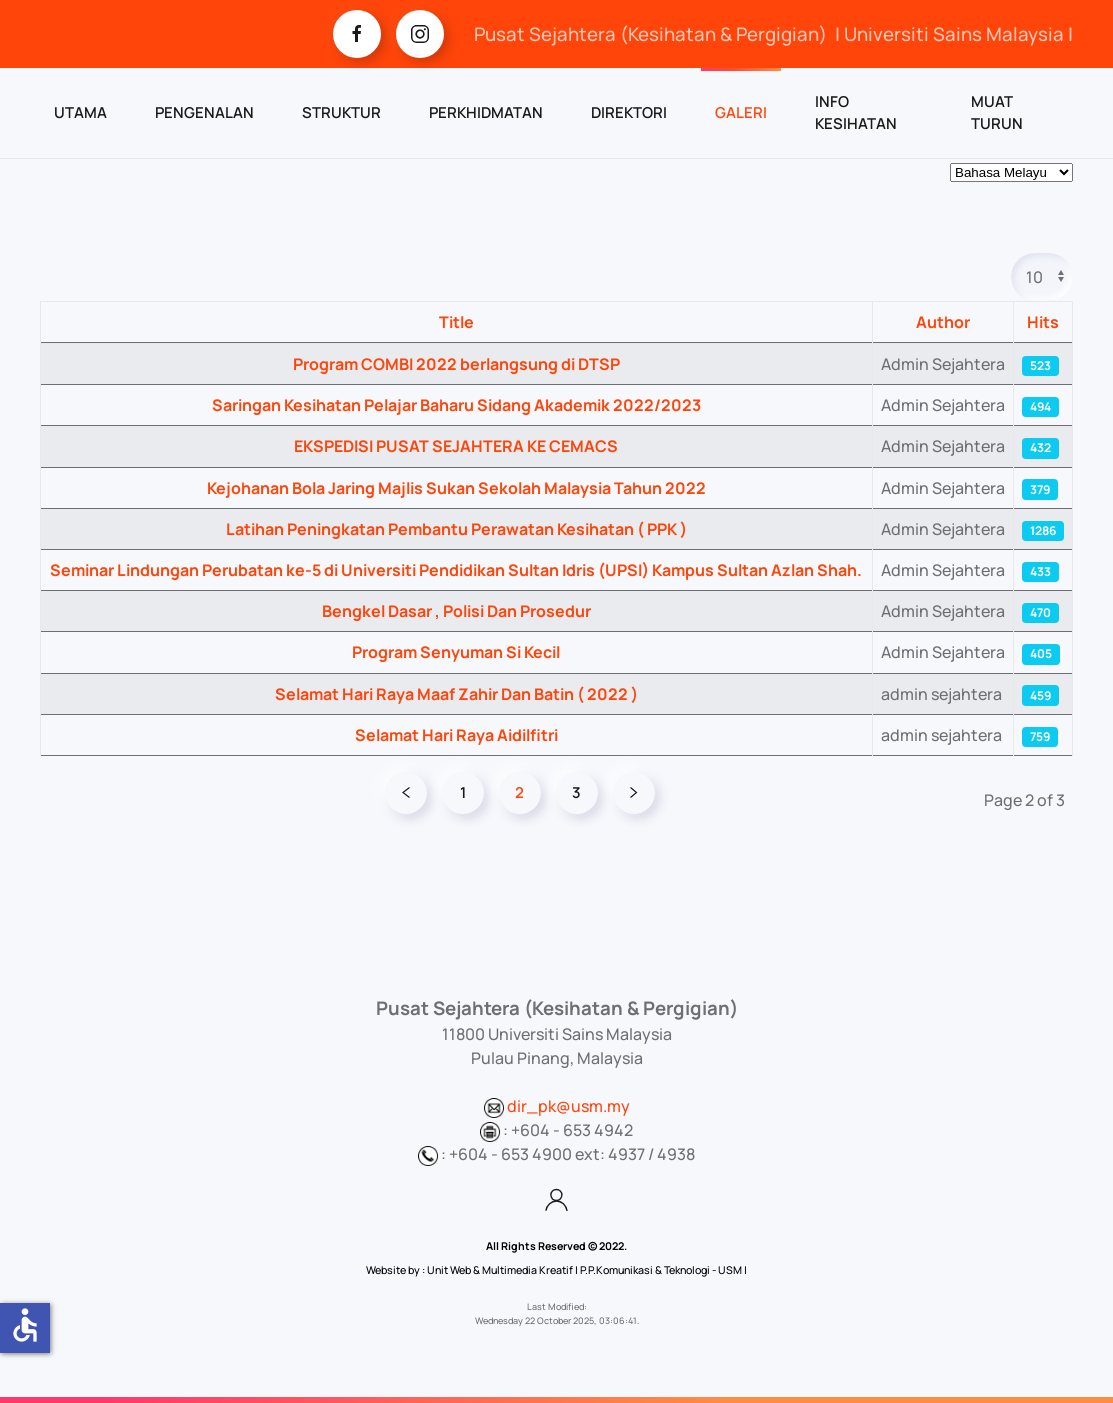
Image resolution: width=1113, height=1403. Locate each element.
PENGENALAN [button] (204, 112)
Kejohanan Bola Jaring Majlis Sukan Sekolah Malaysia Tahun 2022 (456, 488)
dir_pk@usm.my (568, 1106)
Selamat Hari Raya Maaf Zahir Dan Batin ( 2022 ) (456, 694)
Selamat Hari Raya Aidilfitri (456, 735)
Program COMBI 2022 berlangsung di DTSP (456, 364)
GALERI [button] (741, 112)
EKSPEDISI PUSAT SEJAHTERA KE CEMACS (456, 446)
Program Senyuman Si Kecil (456, 652)
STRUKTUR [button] (341, 112)
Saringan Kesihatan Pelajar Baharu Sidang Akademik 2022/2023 (456, 405)
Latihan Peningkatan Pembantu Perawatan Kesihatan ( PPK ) (456, 529)
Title (456, 322)
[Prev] (406, 793)
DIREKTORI (629, 112)
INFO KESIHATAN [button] (856, 113)
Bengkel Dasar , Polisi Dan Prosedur (456, 611)
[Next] (634, 793)
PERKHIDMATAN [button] (486, 112)
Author (943, 322)
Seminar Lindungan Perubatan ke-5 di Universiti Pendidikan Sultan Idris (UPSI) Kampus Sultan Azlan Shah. (456, 570)
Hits (1043, 322)
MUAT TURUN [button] (997, 113)
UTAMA (80, 112)
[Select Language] (1011, 172)
